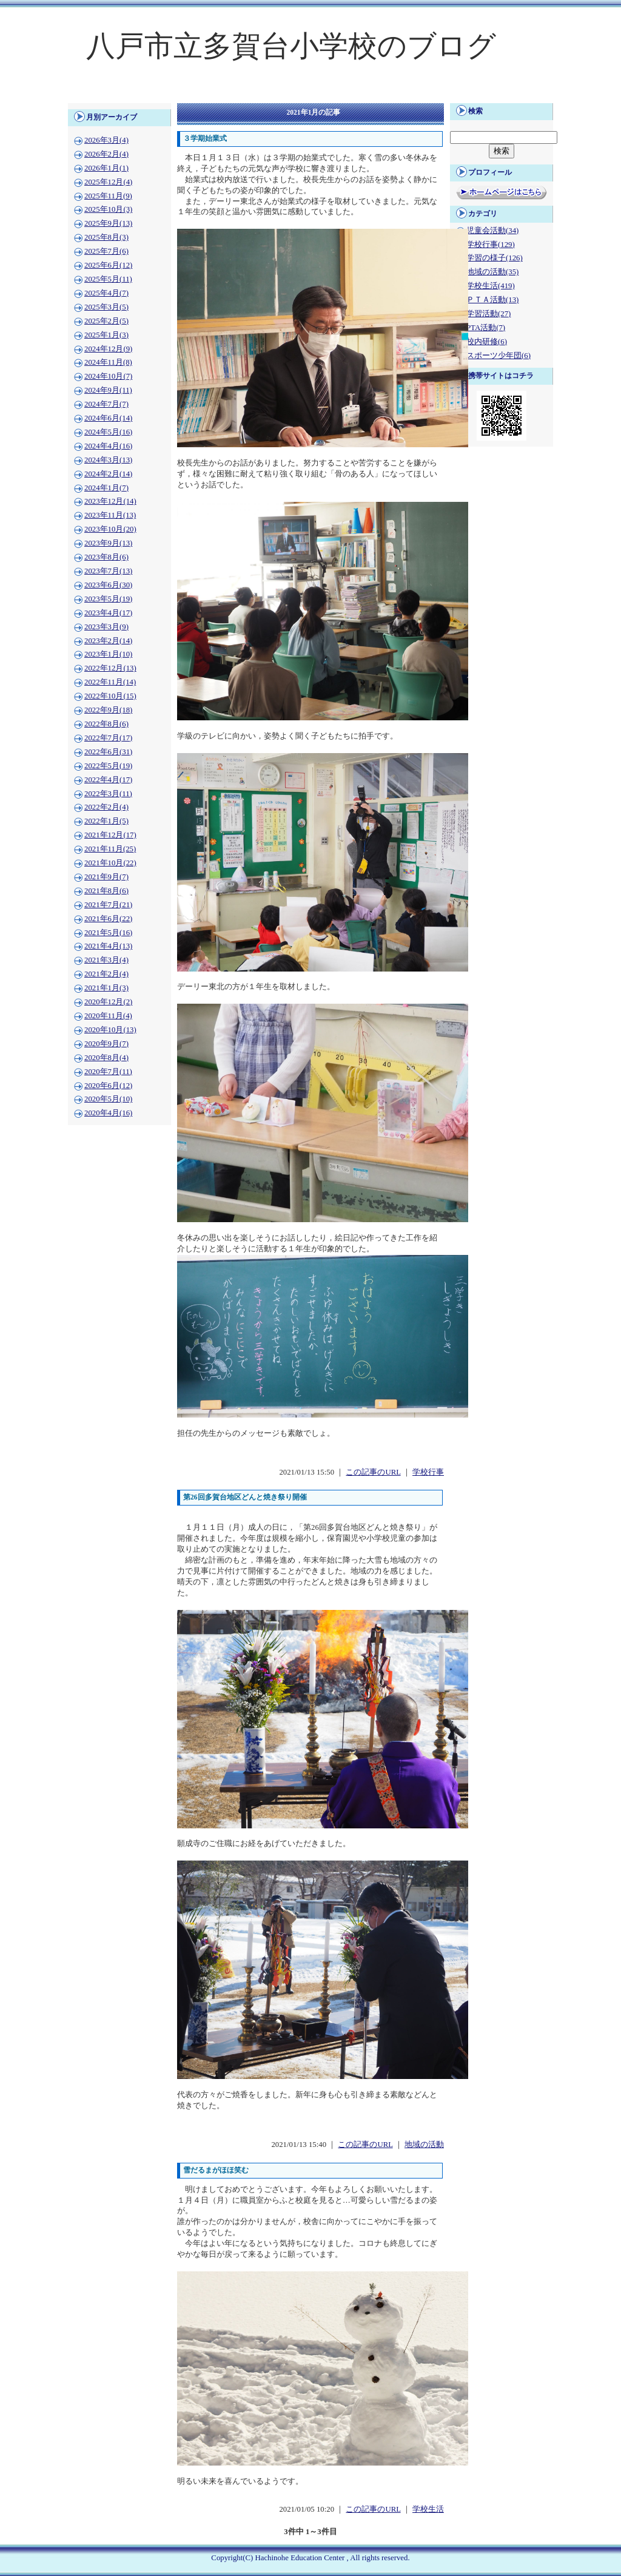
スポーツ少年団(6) (498, 355)
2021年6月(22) (108, 918)
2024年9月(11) (108, 390)
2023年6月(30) (108, 585)
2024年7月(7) (106, 404)
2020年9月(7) (106, 1044)
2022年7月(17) (108, 738)
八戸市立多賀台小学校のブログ (291, 46)
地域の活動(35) (492, 272)
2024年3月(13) (108, 460)
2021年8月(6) (106, 891)
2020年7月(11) (108, 1071)
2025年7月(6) (106, 251)
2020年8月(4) (106, 1057)
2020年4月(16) (108, 1113)
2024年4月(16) (108, 446)
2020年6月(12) (108, 1085)
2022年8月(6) (106, 724)
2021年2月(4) (106, 974)
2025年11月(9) (108, 196)
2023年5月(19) (108, 599)
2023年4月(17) (108, 613)
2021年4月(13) (108, 946)
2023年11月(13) (110, 515)
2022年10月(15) (110, 696)
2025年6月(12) (108, 265)
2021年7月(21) (108, 905)
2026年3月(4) (106, 140)
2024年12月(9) (108, 349)
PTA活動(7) (485, 327)
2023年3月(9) (106, 627)
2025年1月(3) (106, 335)
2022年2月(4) (106, 807)
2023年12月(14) (110, 501)
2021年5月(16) (108, 932)
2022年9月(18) (108, 710)
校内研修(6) (486, 341)
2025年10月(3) (108, 209)
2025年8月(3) (106, 237)
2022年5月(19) (108, 766)
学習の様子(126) (494, 258)
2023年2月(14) (108, 641)
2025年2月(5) (106, 321)
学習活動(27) (488, 313)
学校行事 (428, 1472)
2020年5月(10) (108, 1099)
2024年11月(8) (108, 362)
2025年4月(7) (106, 293)
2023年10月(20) (110, 529)
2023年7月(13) (108, 571)
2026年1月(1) (106, 168)
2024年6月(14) (108, 418)
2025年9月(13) (108, 223)
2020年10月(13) (110, 1030)
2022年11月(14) (110, 682)
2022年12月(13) (110, 668)
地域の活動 (424, 2144)
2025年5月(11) (108, 279)
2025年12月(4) (108, 182)
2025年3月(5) (106, 307)
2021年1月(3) (106, 988)
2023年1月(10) (108, 654)
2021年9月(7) (106, 877)
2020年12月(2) (108, 1002)
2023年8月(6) (106, 557)
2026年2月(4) (106, 154)
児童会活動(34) (492, 230)
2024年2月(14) (108, 474)
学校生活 (428, 2509)
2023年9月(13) (108, 543)
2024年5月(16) (108, 432)
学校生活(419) (490, 286)
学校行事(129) (490, 244)
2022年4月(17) (108, 780)
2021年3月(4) (106, 960)
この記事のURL (373, 1472)
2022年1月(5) (106, 821)
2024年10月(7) (108, 376)
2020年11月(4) (108, 1016)
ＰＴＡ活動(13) (492, 300)
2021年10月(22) (110, 863)
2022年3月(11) (108, 793)
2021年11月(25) (110, 849)
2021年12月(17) (110, 835)
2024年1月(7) (106, 488)
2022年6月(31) (108, 752)
